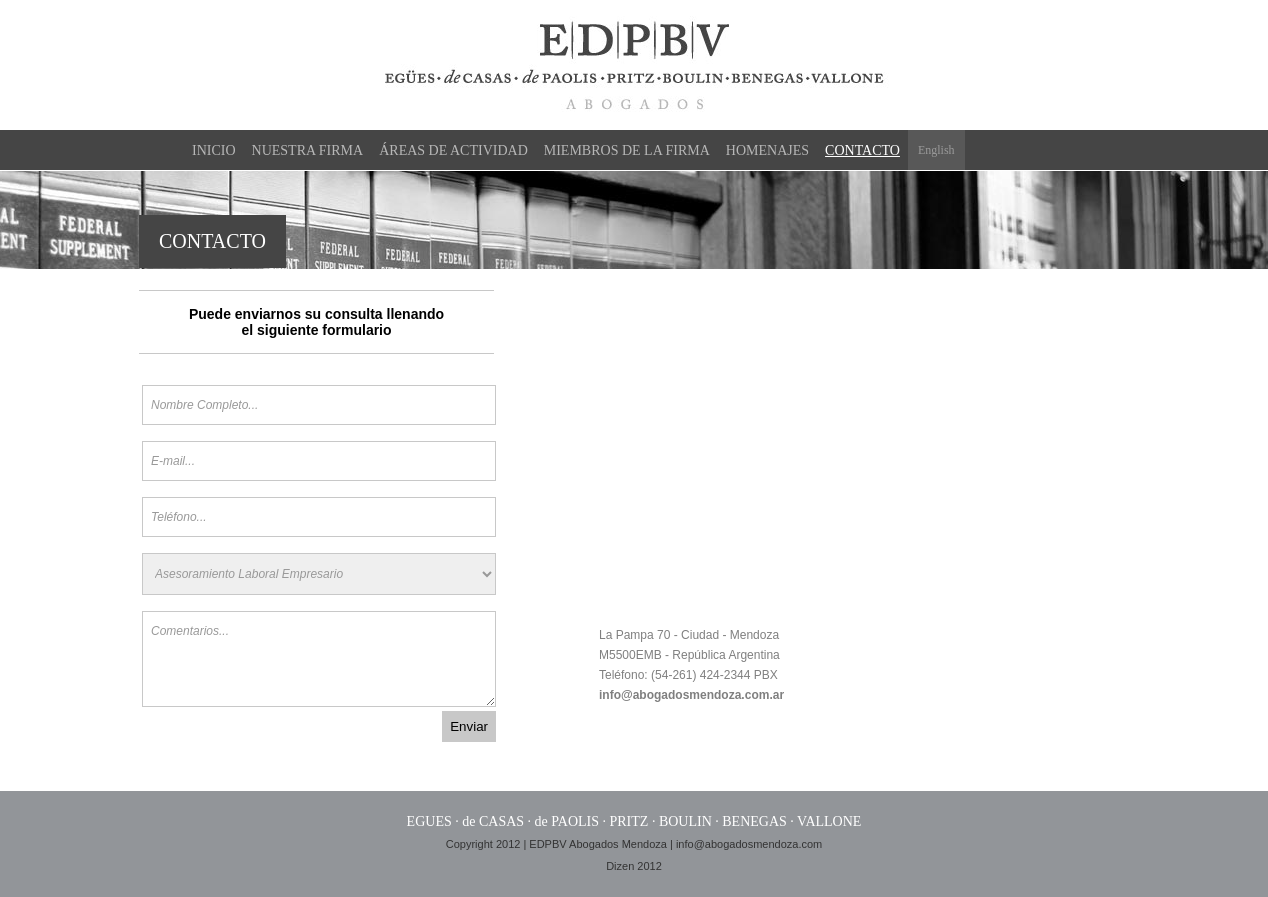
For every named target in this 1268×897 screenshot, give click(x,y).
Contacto (862, 150)
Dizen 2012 (634, 866)
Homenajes (767, 150)
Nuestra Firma (308, 150)
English (936, 150)
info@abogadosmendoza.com (749, 844)
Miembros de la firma (627, 150)
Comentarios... (319, 659)
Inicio (214, 150)
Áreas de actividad (453, 150)
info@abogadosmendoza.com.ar (691, 695)
